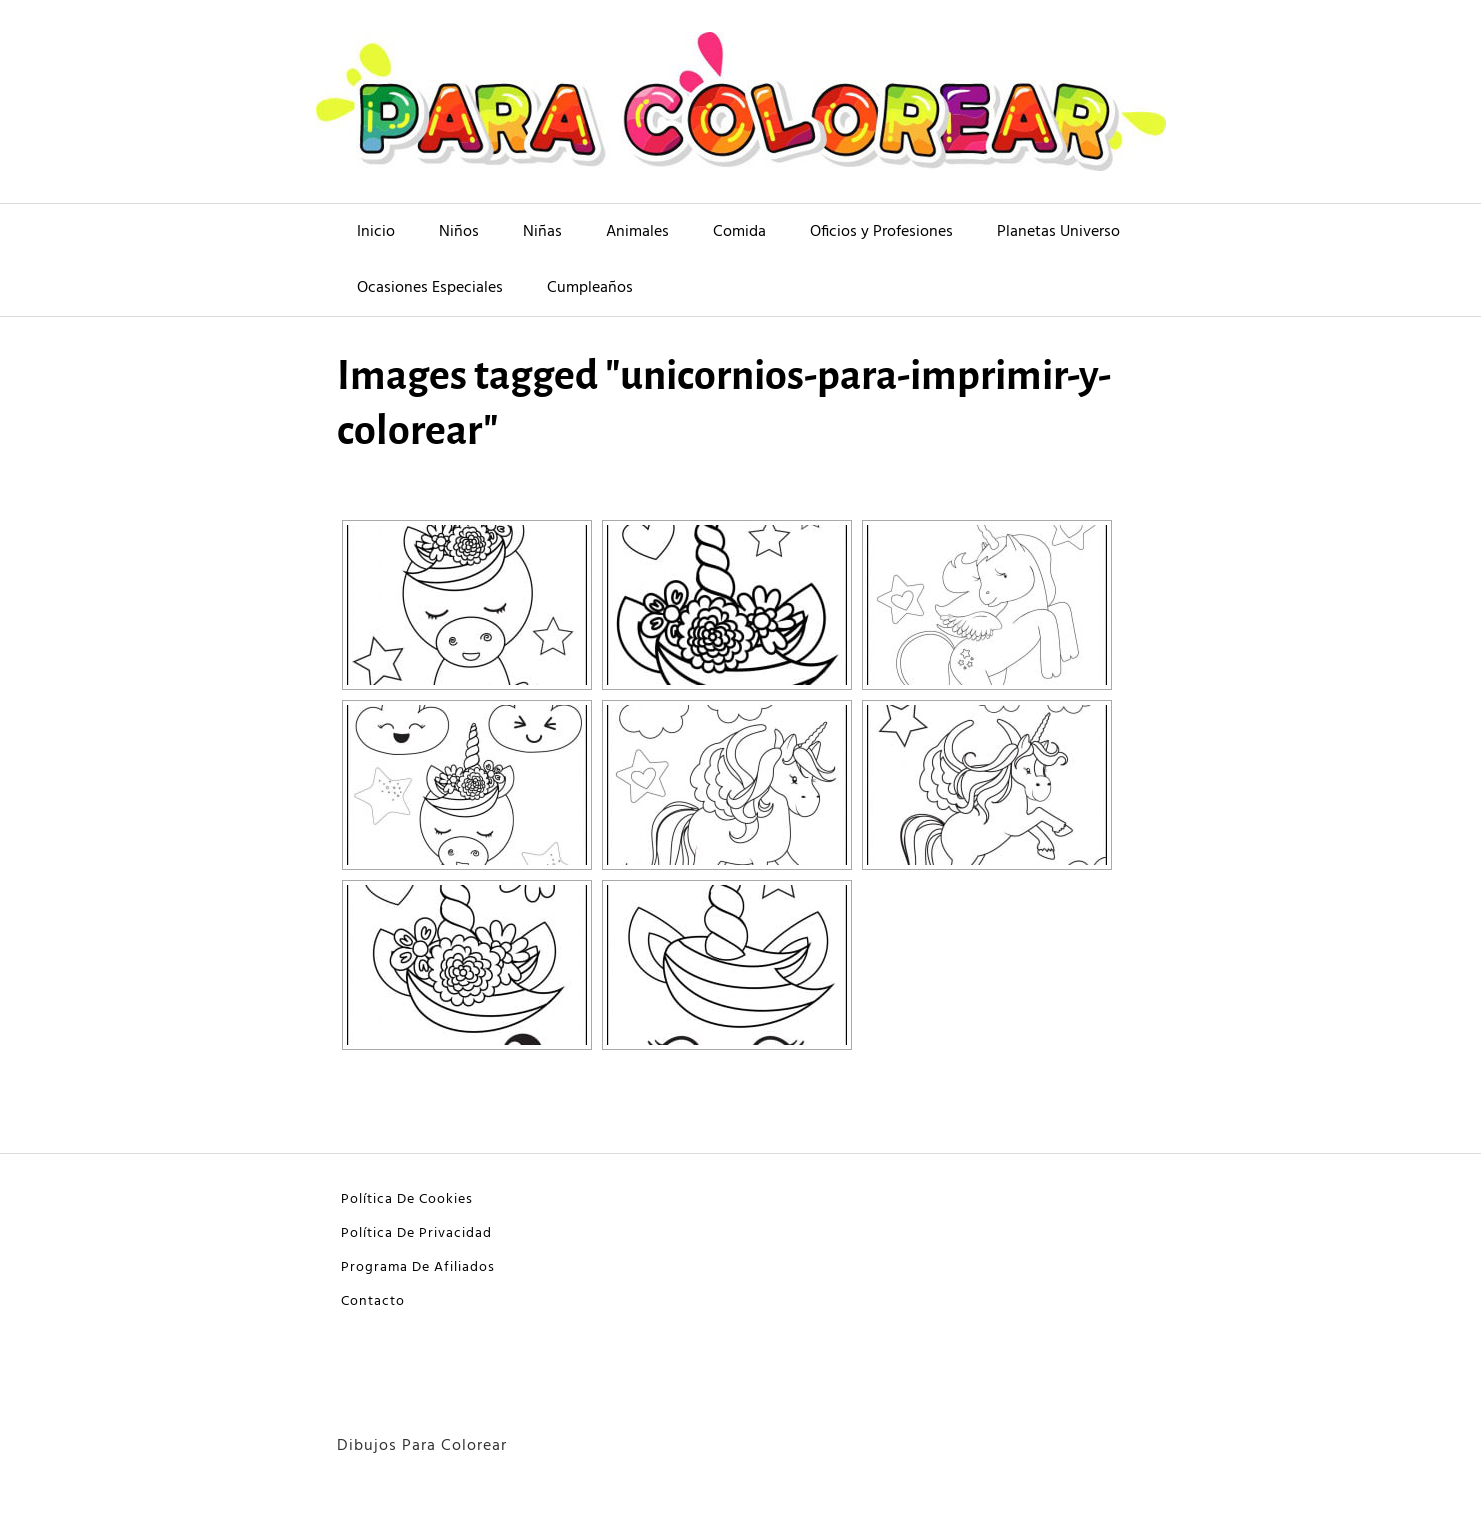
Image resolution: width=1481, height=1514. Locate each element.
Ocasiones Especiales (430, 288)
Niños (459, 232)
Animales (637, 232)
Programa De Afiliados (418, 1267)
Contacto (373, 1301)
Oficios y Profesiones (881, 232)
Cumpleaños (590, 288)
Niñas (542, 232)
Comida (739, 232)
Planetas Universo (1058, 232)
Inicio (376, 232)
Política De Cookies (407, 1199)
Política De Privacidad (416, 1233)
